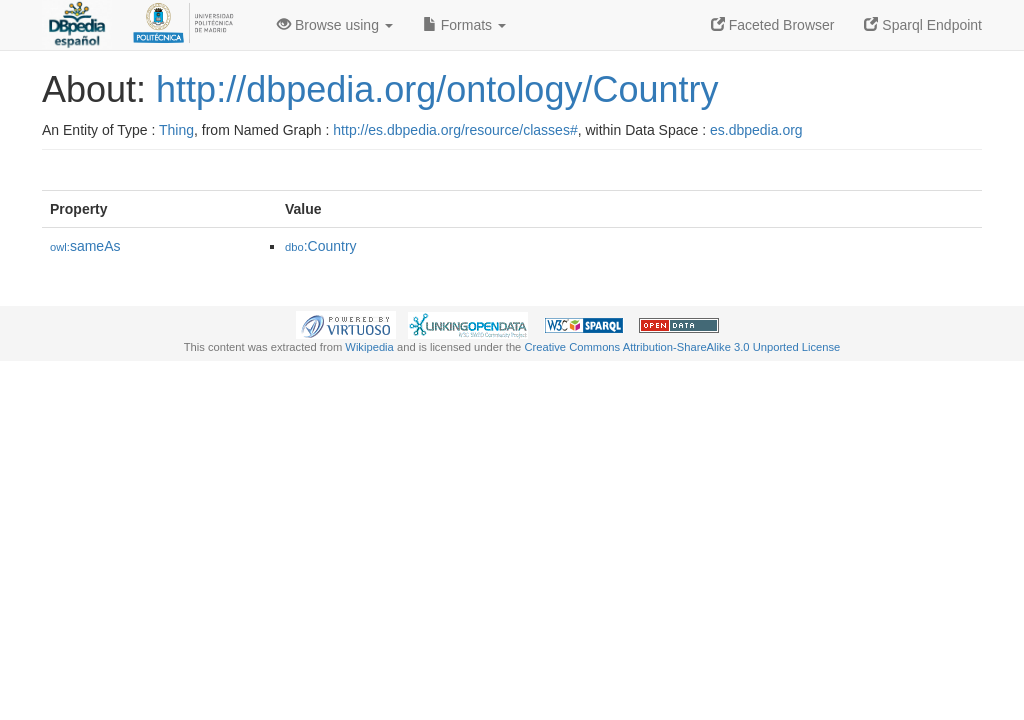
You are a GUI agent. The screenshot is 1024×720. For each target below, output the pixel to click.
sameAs (85, 246)
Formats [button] (464, 25)
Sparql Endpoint (923, 25)
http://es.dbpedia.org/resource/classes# (455, 130)
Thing (176, 130)
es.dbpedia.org (756, 130)
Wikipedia (369, 347)
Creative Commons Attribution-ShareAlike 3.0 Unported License (682, 347)
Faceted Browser (773, 25)
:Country (321, 246)
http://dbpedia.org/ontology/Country (437, 89)
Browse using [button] (335, 25)
